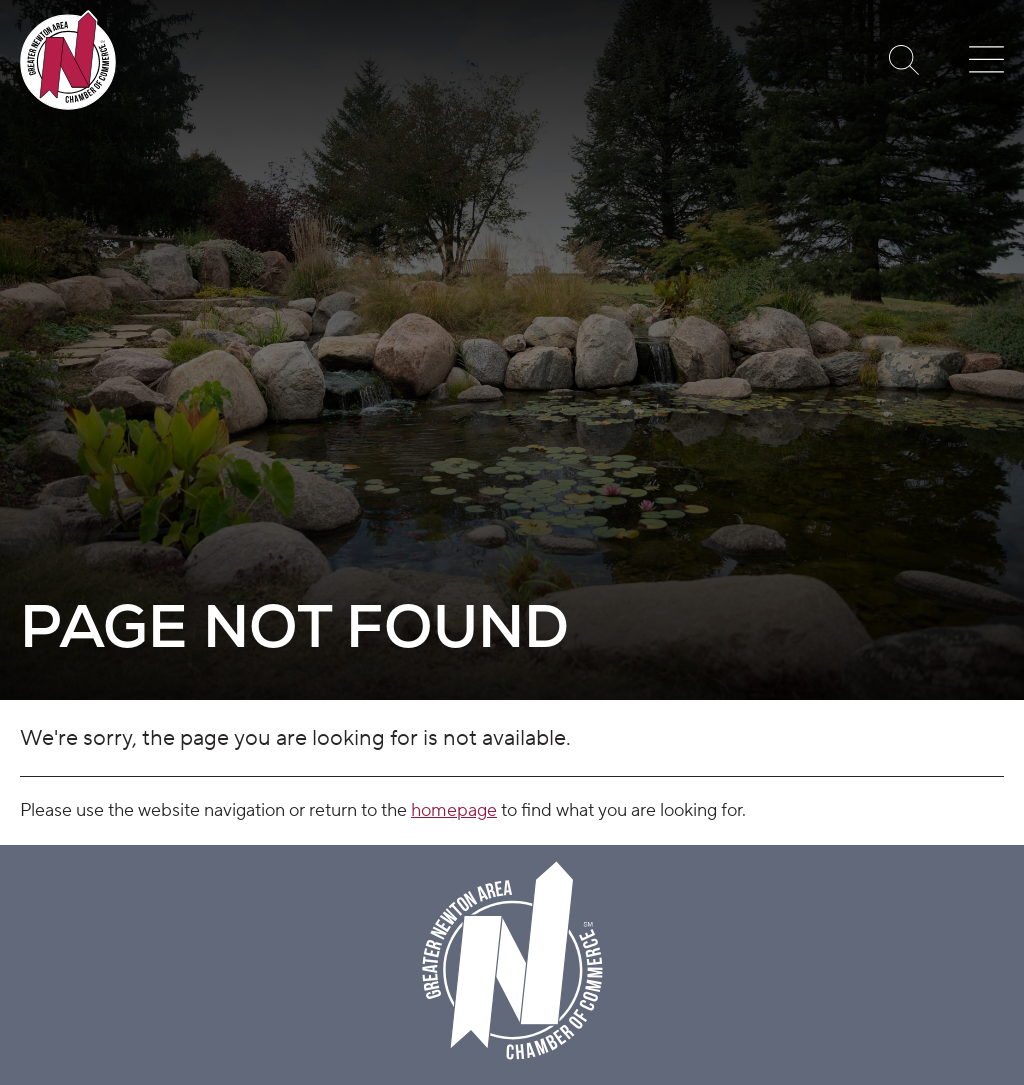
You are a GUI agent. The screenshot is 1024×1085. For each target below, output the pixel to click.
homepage (454, 810)
